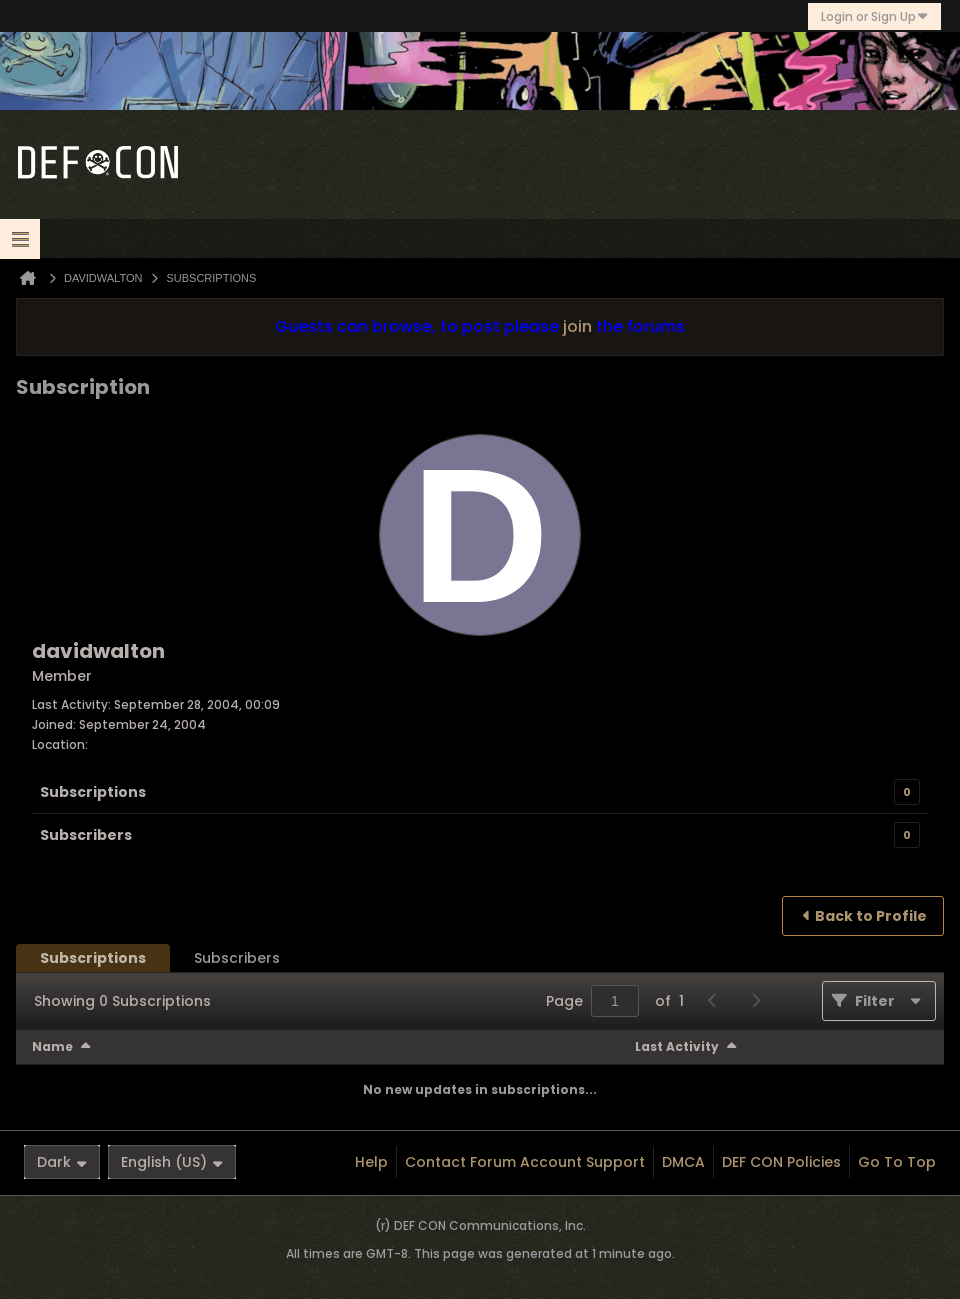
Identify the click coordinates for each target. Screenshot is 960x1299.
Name (52, 1046)
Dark (62, 1162)
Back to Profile (871, 916)
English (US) (172, 1162)
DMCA (683, 1162)
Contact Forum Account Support (525, 1162)
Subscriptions (93, 792)
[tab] (93, 958)
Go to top (897, 1162)
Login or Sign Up (874, 16)
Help (371, 1162)
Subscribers (86, 835)
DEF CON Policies (781, 1162)
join (577, 326)
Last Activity (677, 1046)
